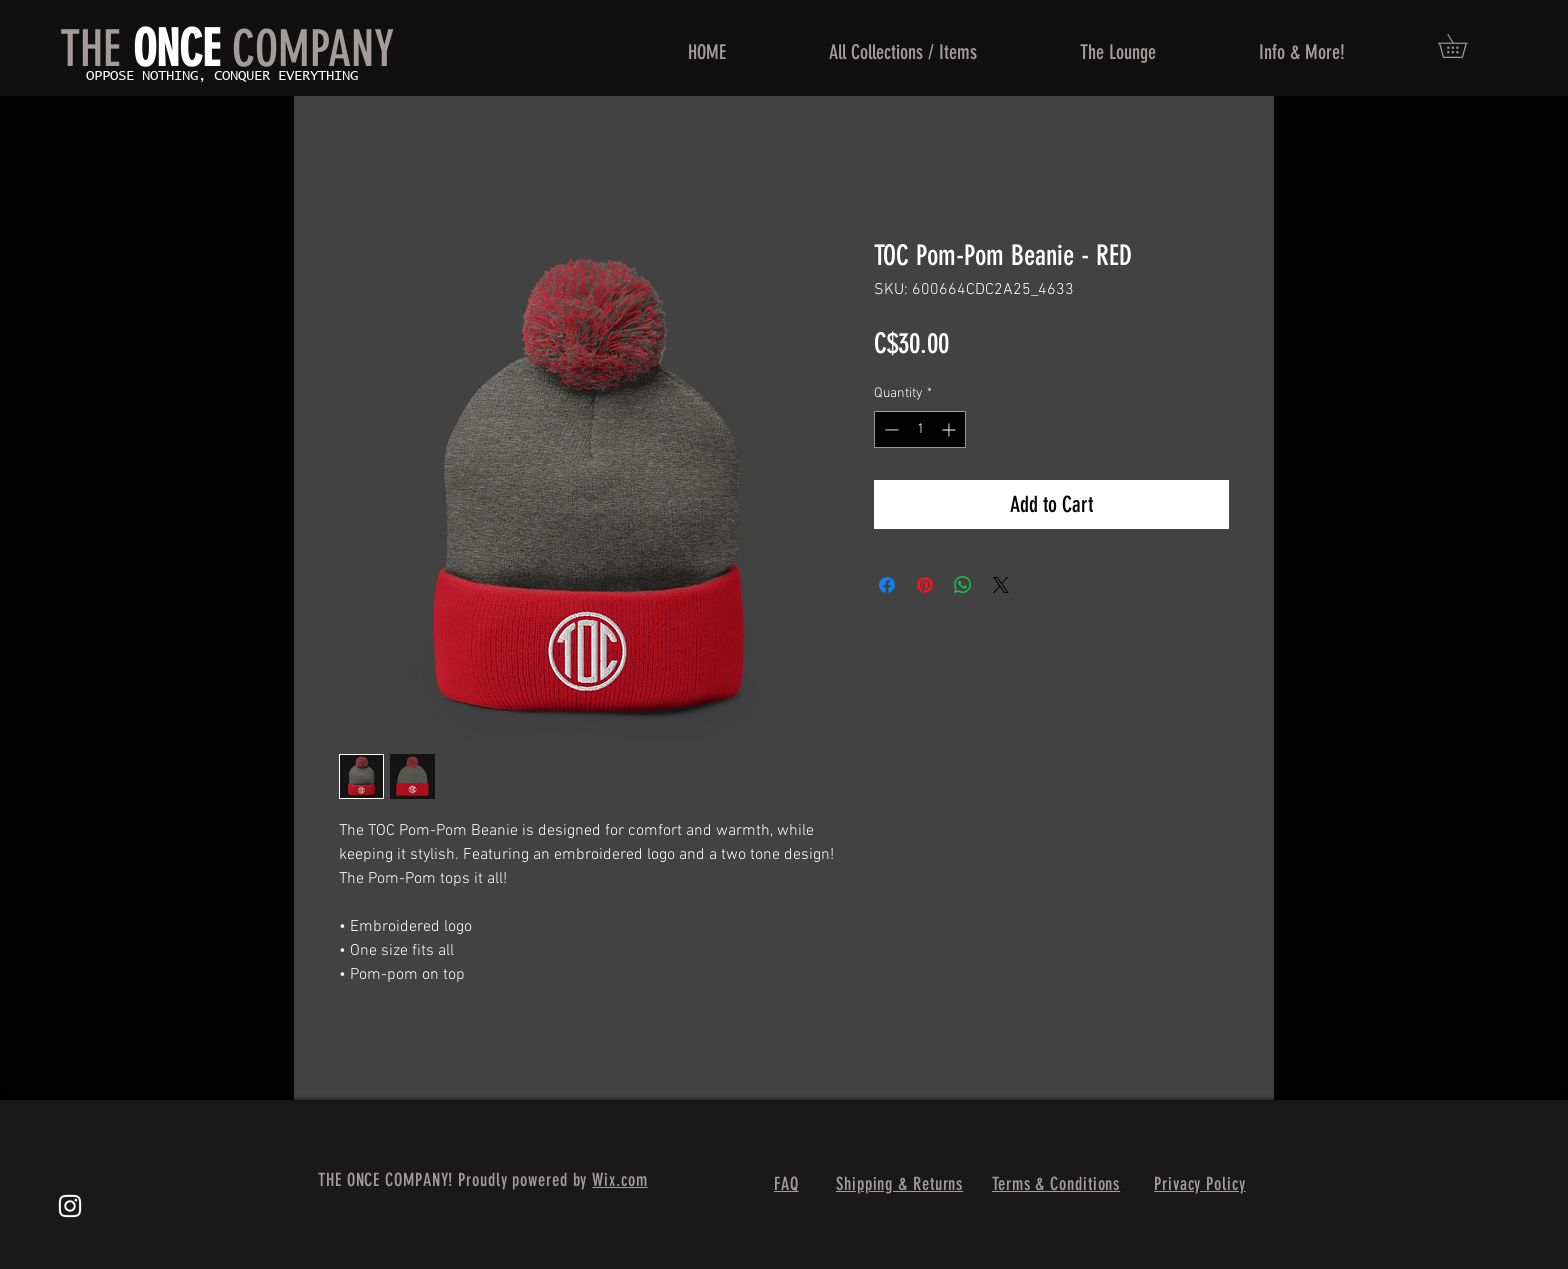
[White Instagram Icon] (70, 1206)
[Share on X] (1001, 585)
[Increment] (950, 429)
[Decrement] (889, 429)
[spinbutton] (920, 429)
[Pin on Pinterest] (925, 585)
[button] (1464, 46)
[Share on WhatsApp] (963, 585)
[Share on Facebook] (887, 585)
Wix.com (619, 1180)
